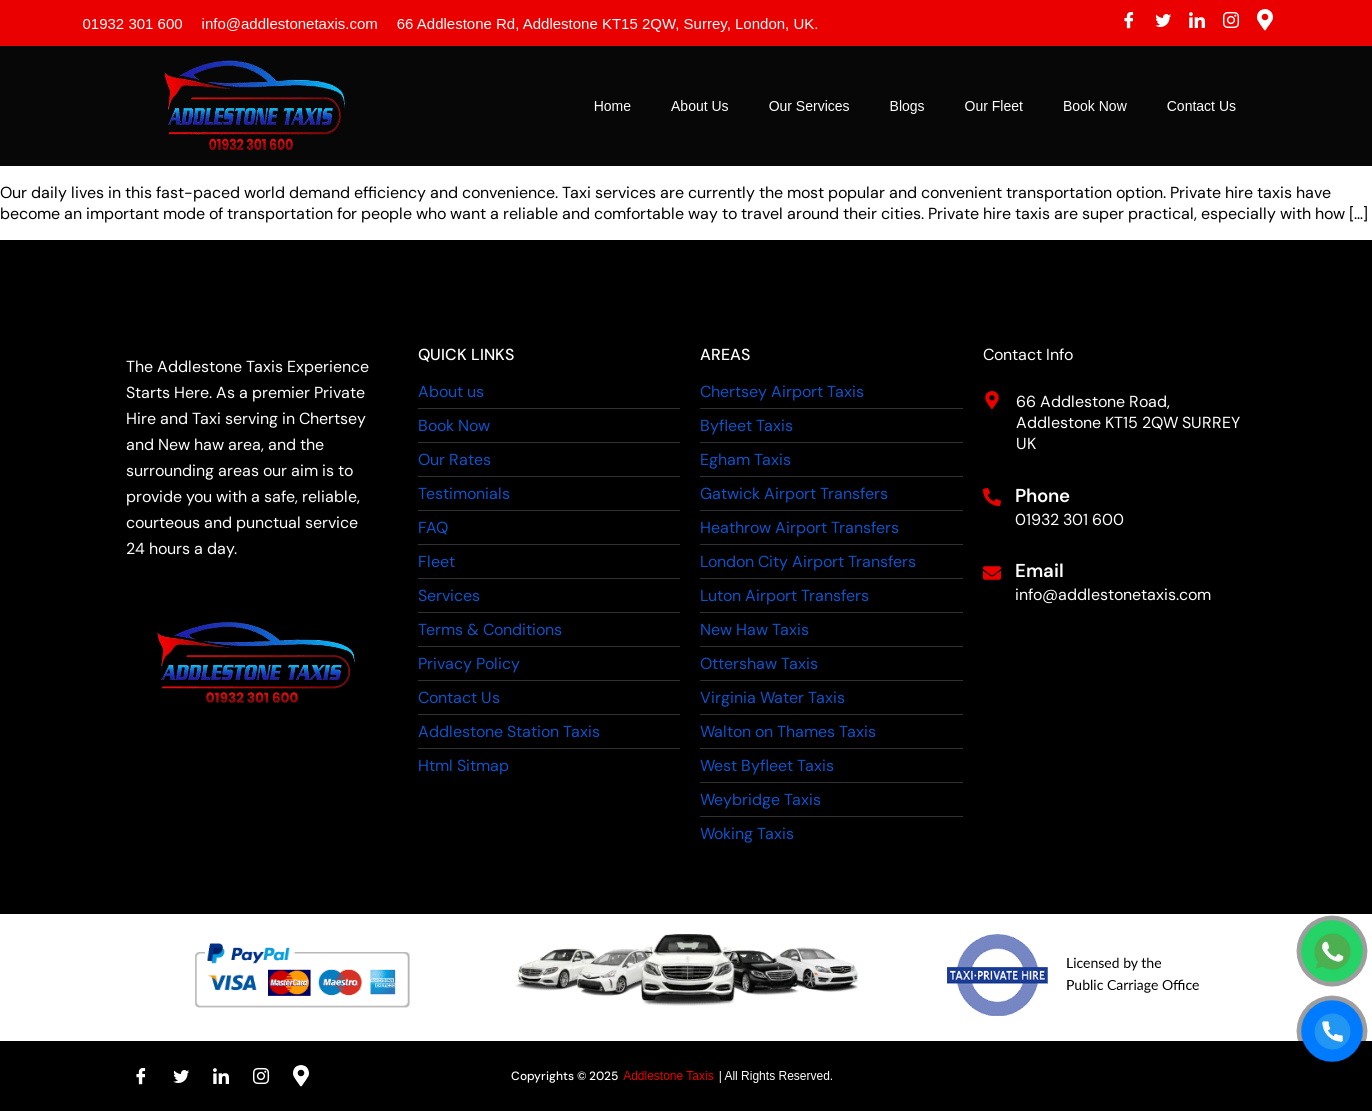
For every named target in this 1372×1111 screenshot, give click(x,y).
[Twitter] (1163, 23)
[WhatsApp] (1332, 951)
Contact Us (1201, 106)
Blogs (907, 106)
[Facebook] (1129, 23)
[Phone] (992, 497)
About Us (700, 106)
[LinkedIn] (1197, 23)
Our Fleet (994, 106)
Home (612, 106)
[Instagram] (1231, 23)
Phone (1042, 495)
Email (1039, 570)
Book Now (1095, 106)
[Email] (992, 573)
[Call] (1332, 1031)
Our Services (809, 106)
